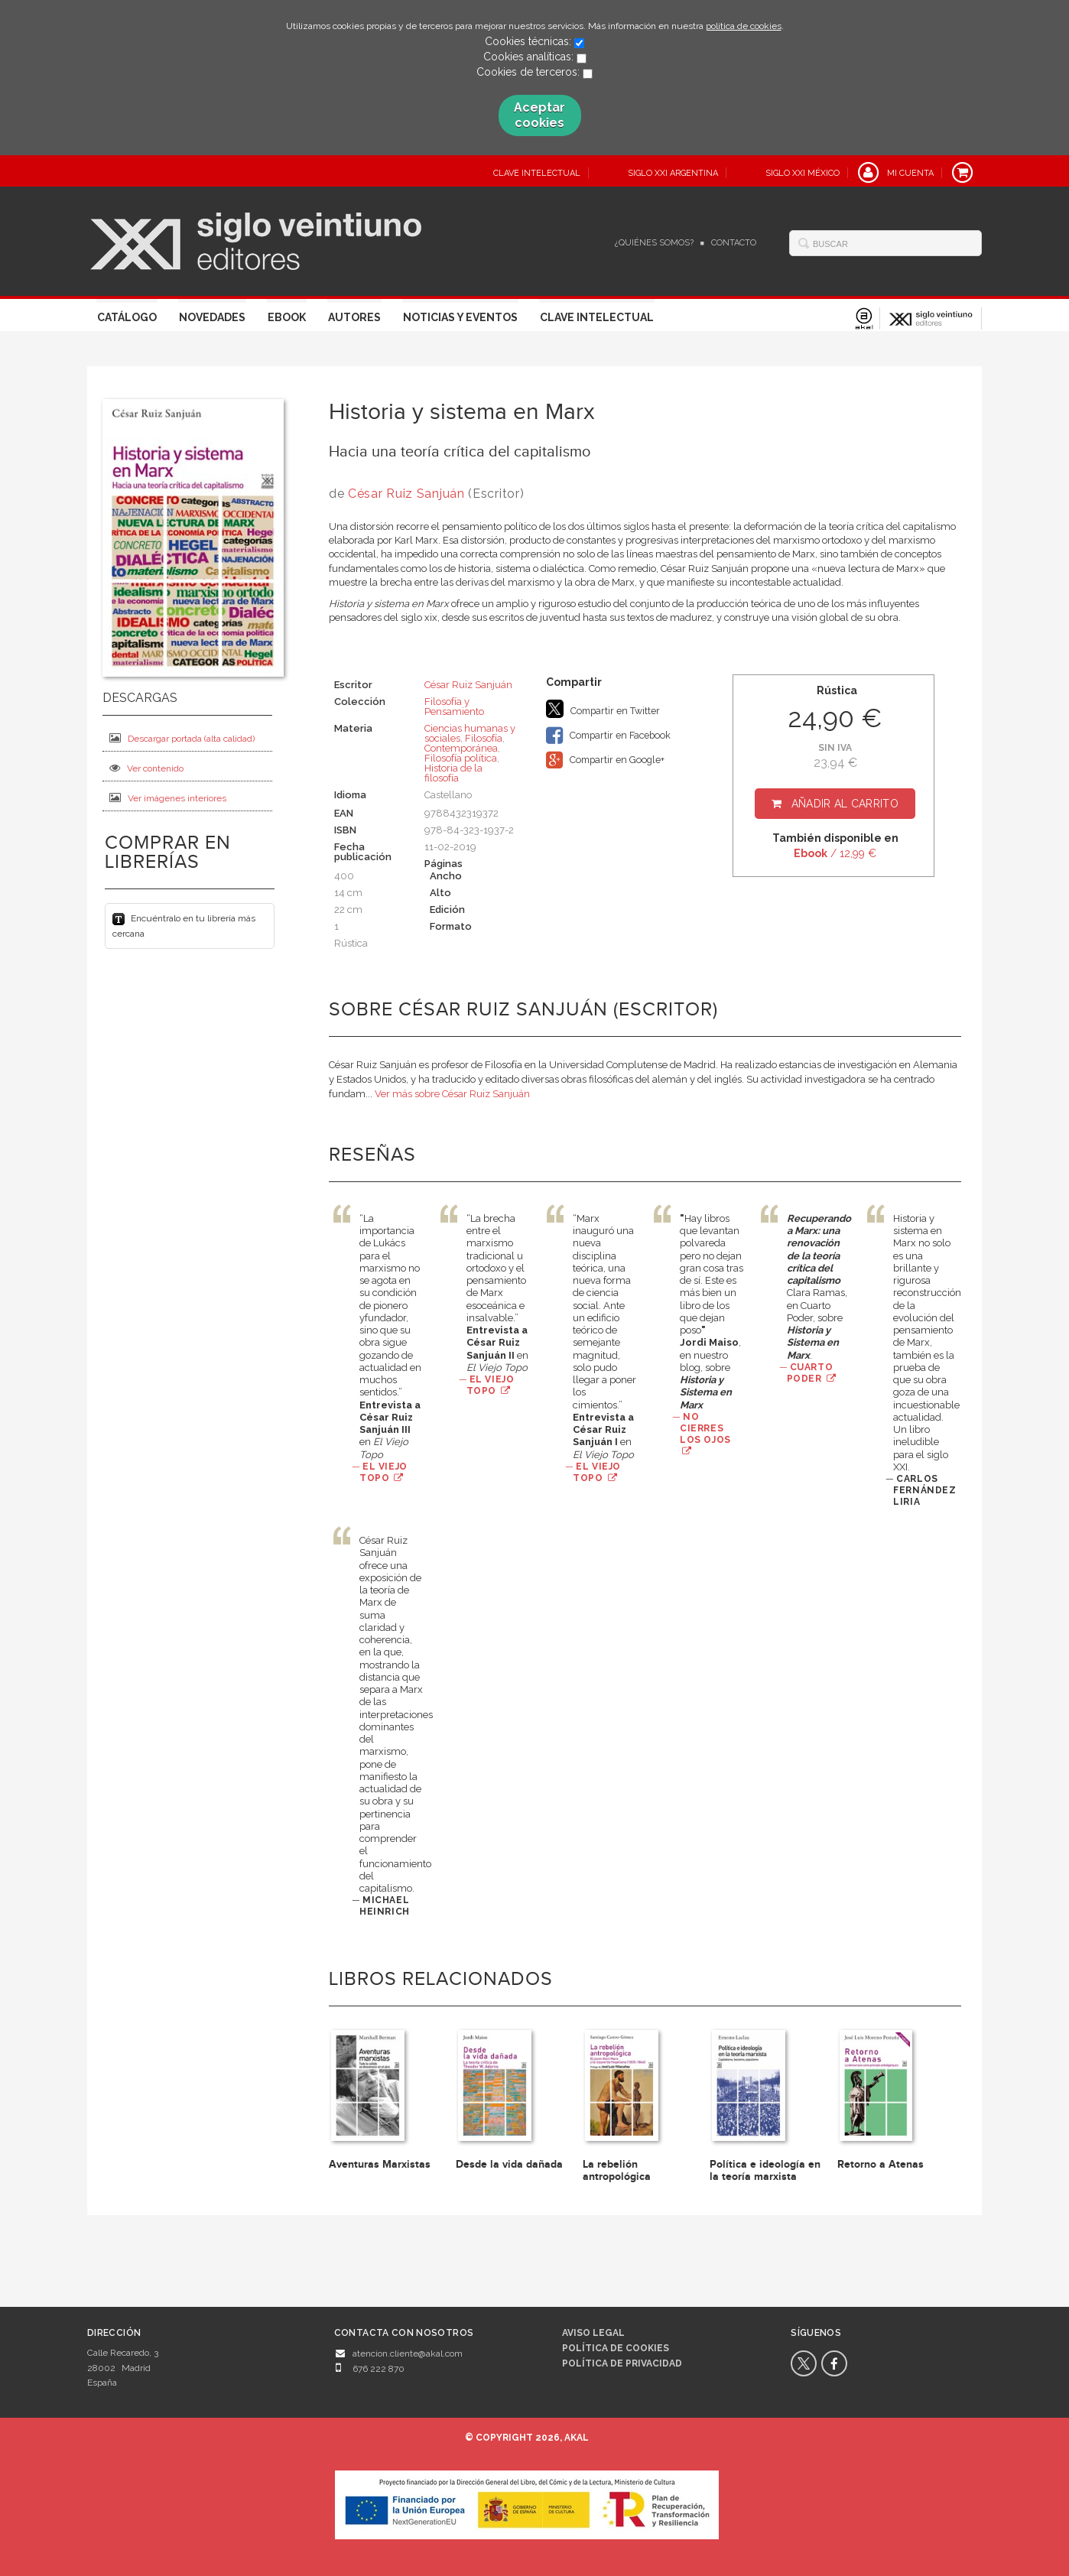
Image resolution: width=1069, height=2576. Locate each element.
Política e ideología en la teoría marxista (765, 2170)
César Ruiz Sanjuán (408, 493)
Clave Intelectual (597, 317)
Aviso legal (593, 2332)
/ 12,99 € (835, 853)
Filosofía (483, 738)
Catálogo (127, 317)
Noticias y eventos (460, 317)
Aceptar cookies (539, 115)
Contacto (733, 243)
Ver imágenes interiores (167, 798)
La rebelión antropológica (617, 2170)
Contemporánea (461, 748)
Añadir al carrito (844, 803)
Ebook (287, 317)
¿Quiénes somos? (654, 243)
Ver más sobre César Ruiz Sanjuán (452, 1094)
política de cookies (743, 26)
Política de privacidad (622, 2363)
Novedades (212, 317)
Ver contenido (146, 768)
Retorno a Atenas (880, 2164)
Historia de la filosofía (453, 773)
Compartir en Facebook (608, 736)
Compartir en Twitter (603, 709)
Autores (354, 317)
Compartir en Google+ (605, 760)
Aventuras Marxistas (380, 2164)
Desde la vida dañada (509, 2164)
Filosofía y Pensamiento (454, 706)
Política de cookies (615, 2348)
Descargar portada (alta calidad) (182, 738)
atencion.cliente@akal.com (408, 2353)
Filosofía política (460, 758)
